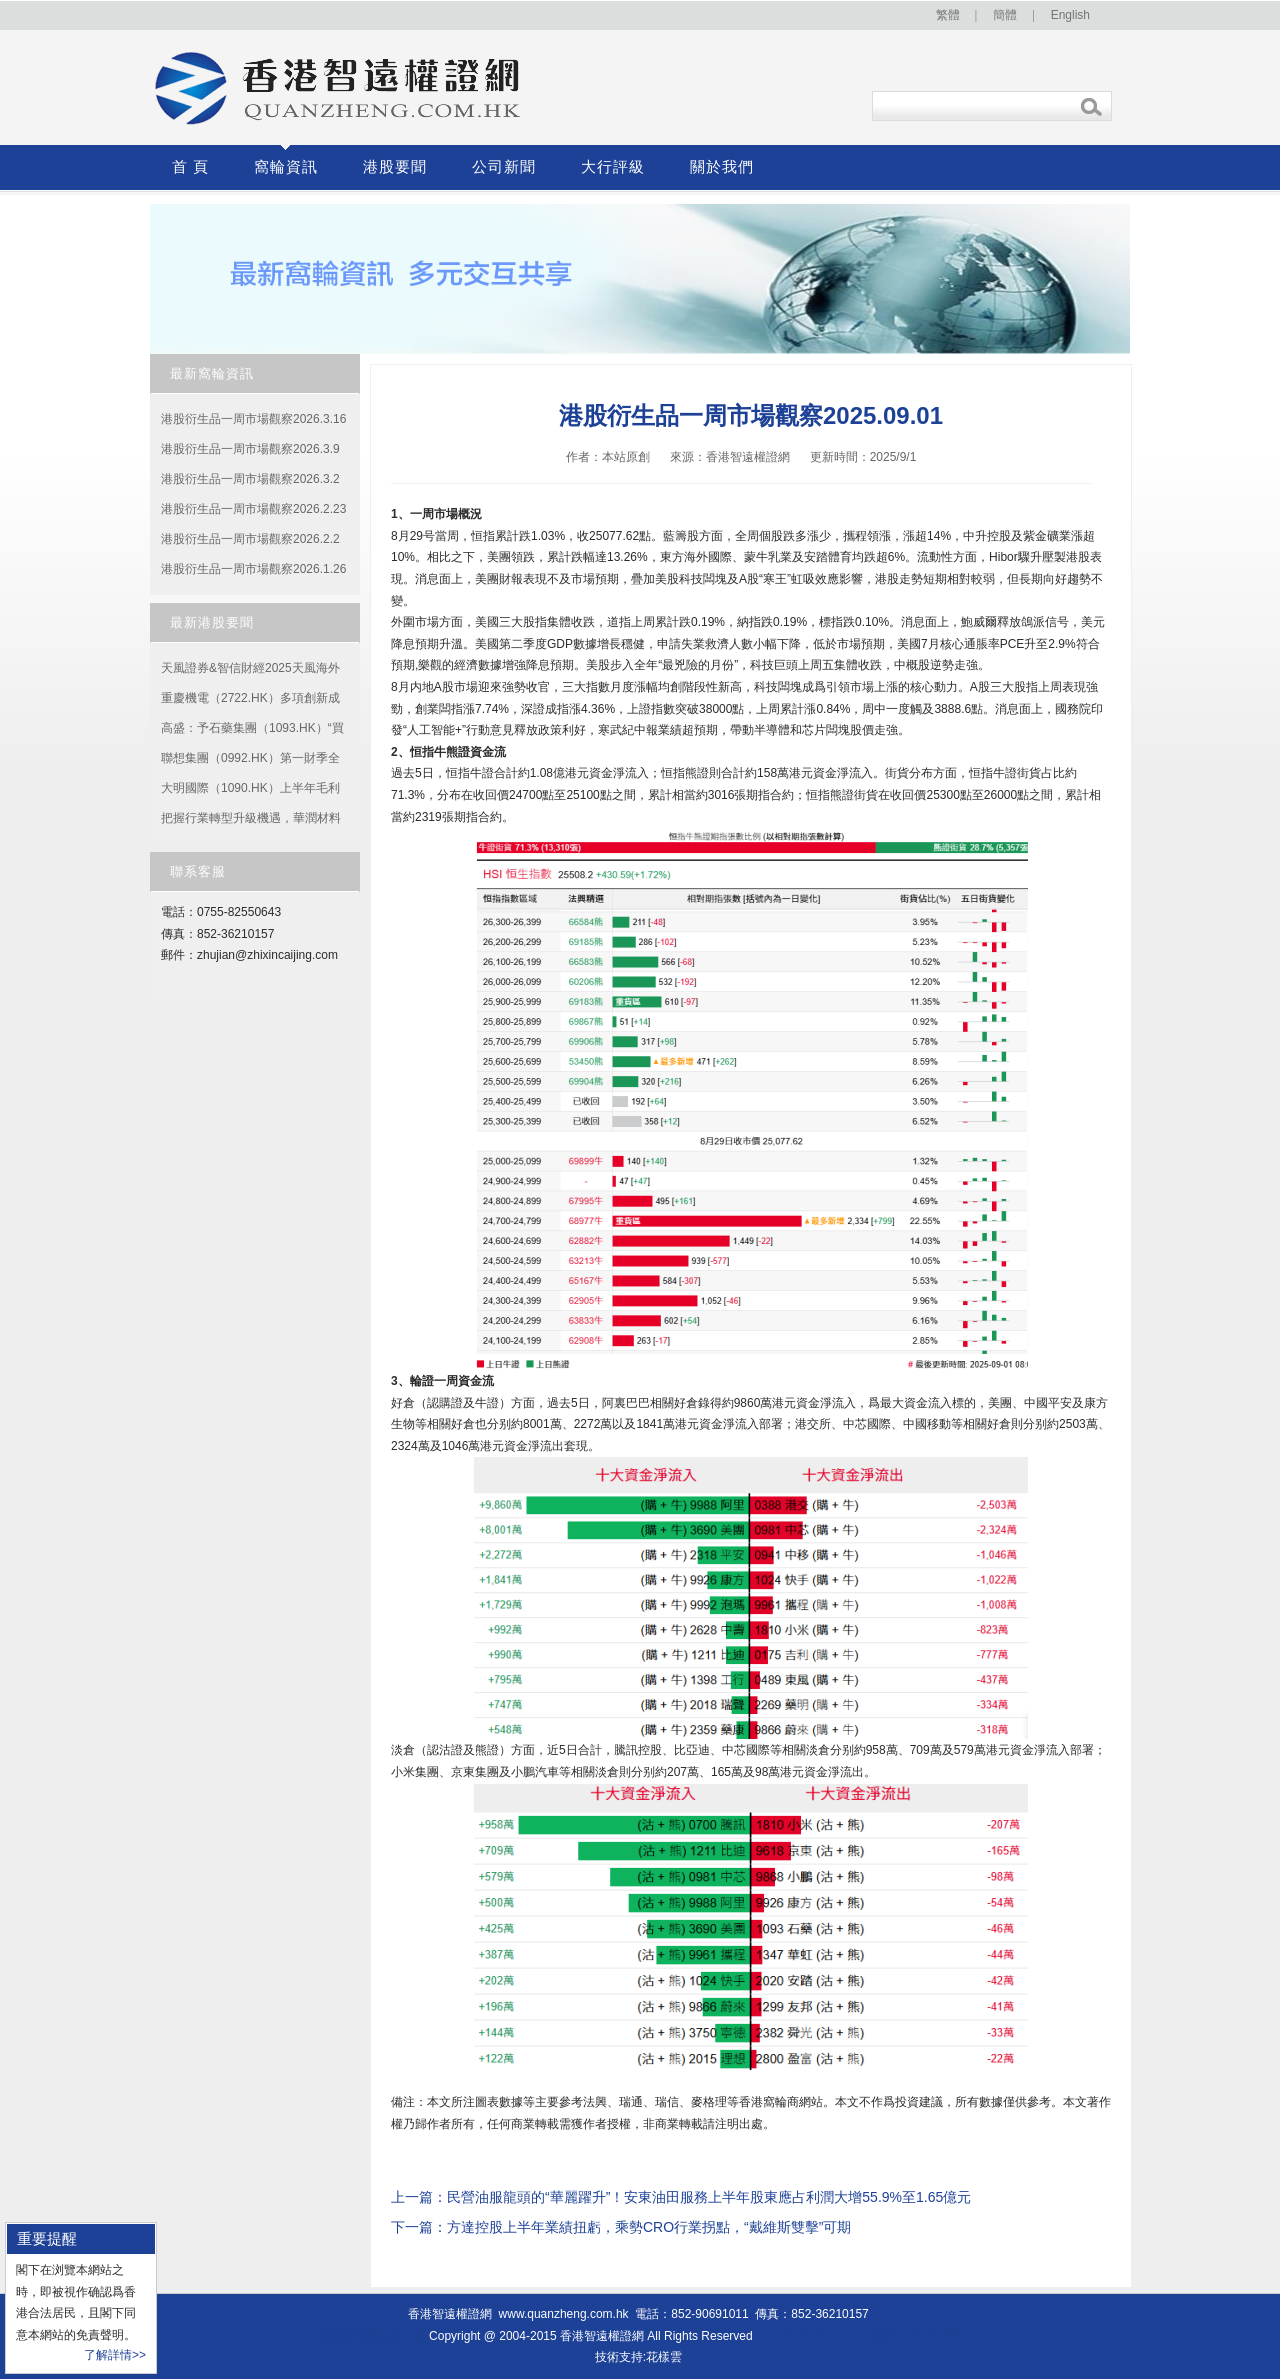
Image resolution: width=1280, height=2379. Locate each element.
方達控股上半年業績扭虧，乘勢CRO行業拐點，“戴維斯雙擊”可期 (649, 2227)
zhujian (216, 955)
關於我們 (722, 167)
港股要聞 (395, 167)
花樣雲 (664, 2357)
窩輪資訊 (286, 167)
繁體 (948, 15)
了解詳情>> (115, 2355)
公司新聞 (504, 167)
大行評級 (613, 167)
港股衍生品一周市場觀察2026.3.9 (250, 449)
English (1070, 15)
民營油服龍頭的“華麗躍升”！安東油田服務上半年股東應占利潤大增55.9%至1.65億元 (709, 2197)
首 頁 (190, 167)
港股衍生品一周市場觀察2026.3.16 (253, 419)
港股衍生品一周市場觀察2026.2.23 (253, 509)
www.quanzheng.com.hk (564, 2314)
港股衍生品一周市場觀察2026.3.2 (250, 479)
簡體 (1005, 15)
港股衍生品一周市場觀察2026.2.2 (250, 539)
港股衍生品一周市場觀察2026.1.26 (253, 569)
